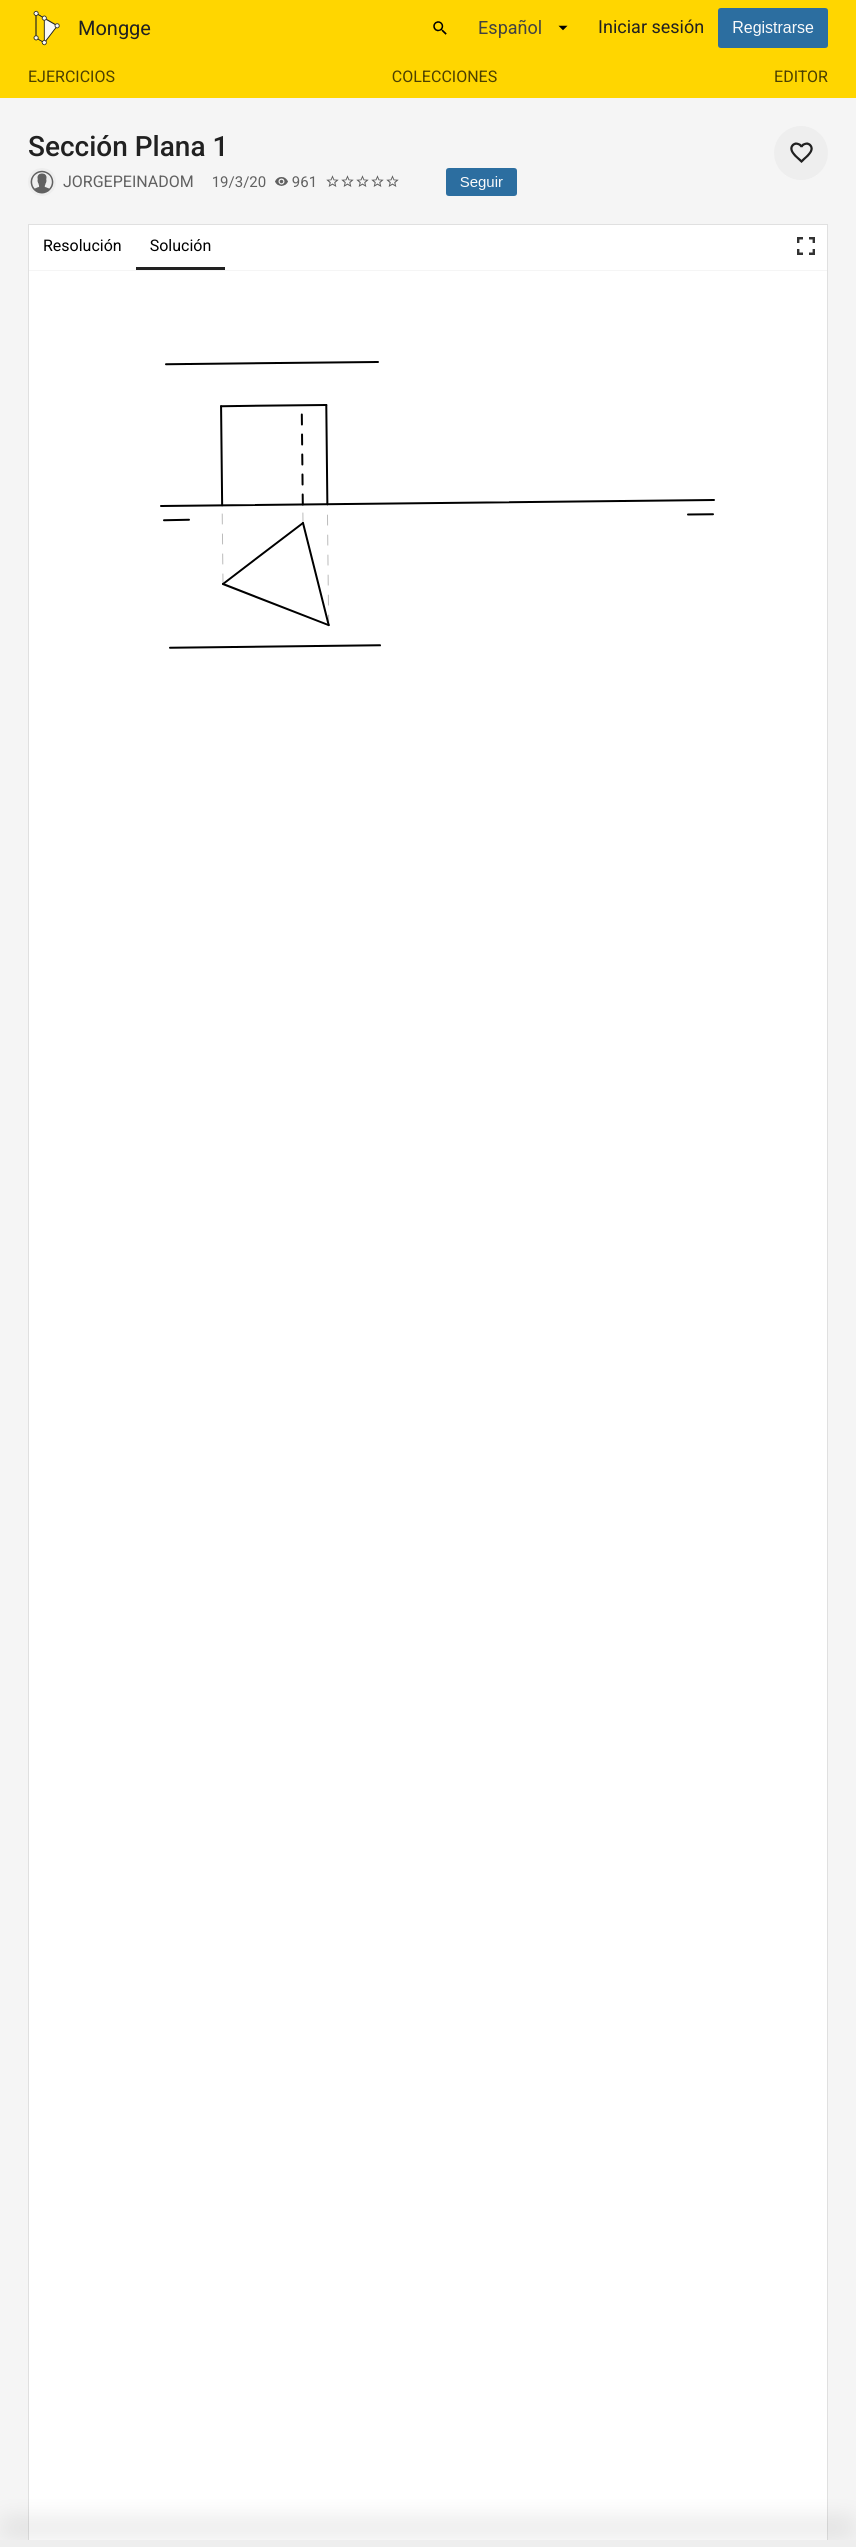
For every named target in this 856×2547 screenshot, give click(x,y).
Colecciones (444, 76)
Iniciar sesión (651, 27)
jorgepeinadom (128, 181)
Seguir (481, 181)
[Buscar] (440, 28)
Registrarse (773, 27)
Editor (801, 76)
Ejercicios (71, 76)
